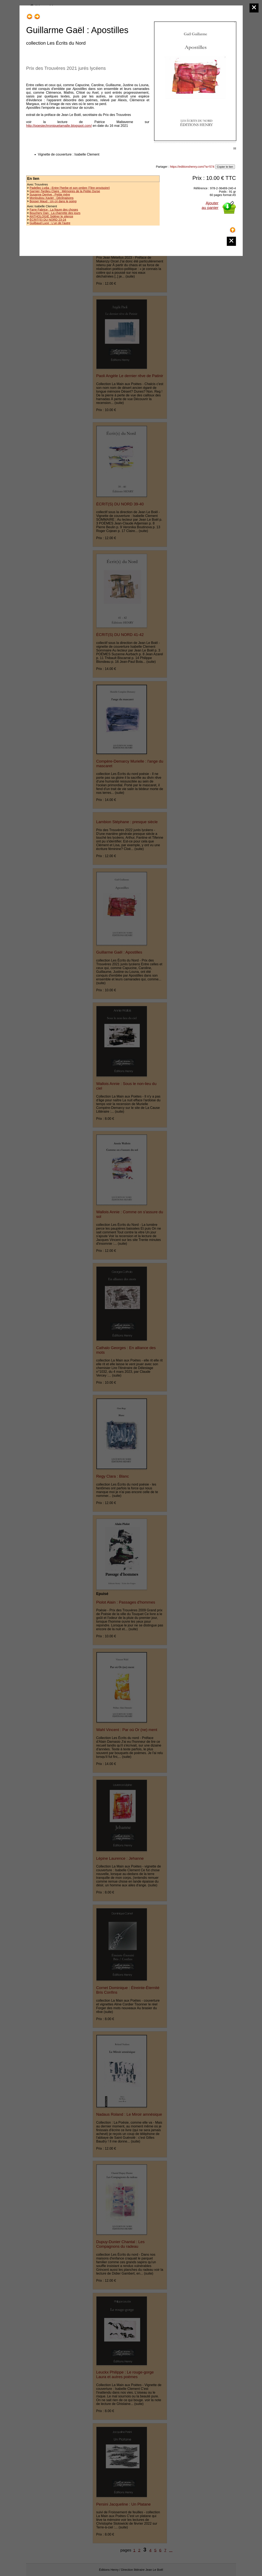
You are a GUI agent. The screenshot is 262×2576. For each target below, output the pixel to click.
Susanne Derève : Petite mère (50, 194)
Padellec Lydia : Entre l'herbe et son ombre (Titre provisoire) (70, 187)
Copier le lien (225, 166)
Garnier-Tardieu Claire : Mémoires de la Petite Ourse (65, 191)
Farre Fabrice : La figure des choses (54, 209)
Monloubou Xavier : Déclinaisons (52, 198)
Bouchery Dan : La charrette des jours (55, 213)
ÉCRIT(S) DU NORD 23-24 (48, 219)
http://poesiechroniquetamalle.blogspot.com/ (59, 125)
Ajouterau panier (210, 205)
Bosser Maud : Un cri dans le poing (53, 201)
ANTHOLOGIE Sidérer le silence (51, 216)
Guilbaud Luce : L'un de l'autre (50, 223)
